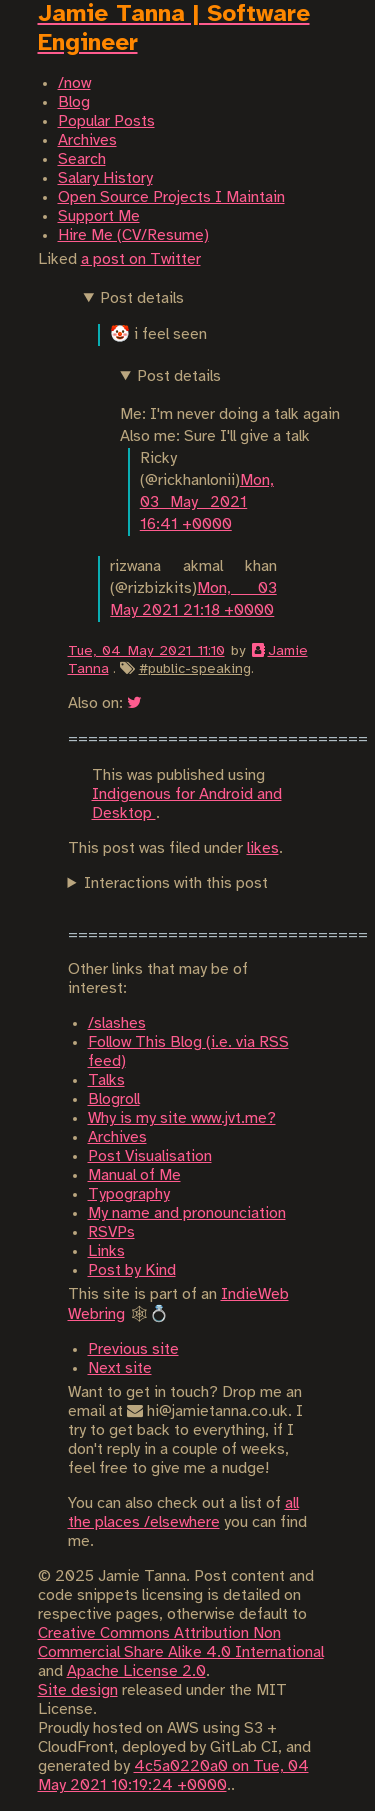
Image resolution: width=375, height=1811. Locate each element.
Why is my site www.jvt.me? (182, 1118)
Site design (78, 1690)
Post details (142, 298)
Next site (120, 1368)
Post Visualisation (150, 1156)
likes (263, 848)
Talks (106, 1080)
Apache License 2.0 (136, 1671)
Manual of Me (134, 1175)
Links (106, 1251)
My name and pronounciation (187, 1213)
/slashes (117, 1023)
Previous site (133, 1349)
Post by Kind (132, 1270)
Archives (117, 1137)
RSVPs (111, 1232)
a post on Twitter (141, 259)
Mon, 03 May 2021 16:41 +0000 (207, 502)
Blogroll (114, 1099)
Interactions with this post (176, 883)
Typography (129, 1194)
